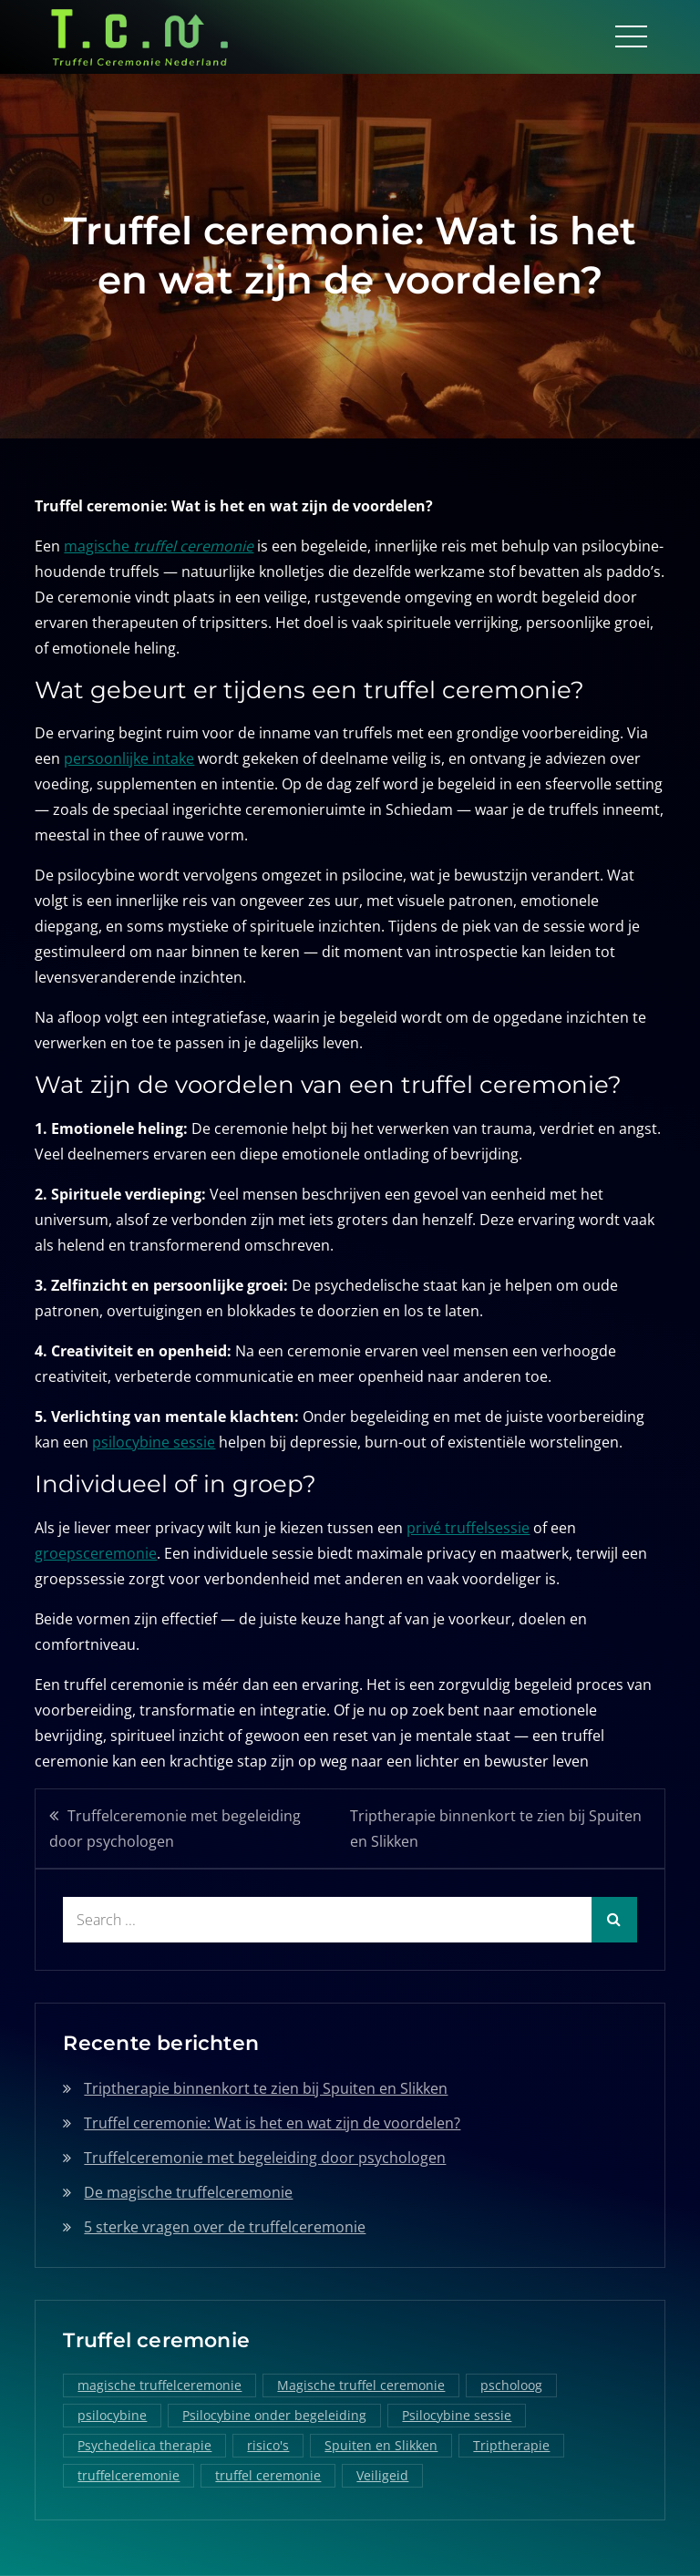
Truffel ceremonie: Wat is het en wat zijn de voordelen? (272, 2122)
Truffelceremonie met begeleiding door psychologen (175, 1827)
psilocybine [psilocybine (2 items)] (112, 2415)
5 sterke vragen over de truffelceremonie (224, 2226)
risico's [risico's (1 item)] (268, 2445)
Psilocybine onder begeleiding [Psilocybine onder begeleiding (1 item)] (274, 2415)
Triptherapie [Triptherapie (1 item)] (511, 2445)
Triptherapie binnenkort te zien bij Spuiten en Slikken (496, 1827)
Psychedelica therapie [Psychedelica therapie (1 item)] (144, 2445)
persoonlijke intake (129, 758)
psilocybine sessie (153, 1442)
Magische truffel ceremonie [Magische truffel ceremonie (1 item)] (361, 2385)
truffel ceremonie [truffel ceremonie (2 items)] (268, 2475)
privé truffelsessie (468, 1527)
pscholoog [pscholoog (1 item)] (511, 2385)
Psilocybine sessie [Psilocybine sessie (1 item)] (456, 2415)
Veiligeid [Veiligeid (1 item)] (382, 2475)
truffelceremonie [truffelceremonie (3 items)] (128, 2475)
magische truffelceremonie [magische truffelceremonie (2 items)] (159, 2385)
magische (158, 545)
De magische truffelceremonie (188, 2191)
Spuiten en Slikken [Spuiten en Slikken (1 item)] (381, 2445)
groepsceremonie (96, 1552)
